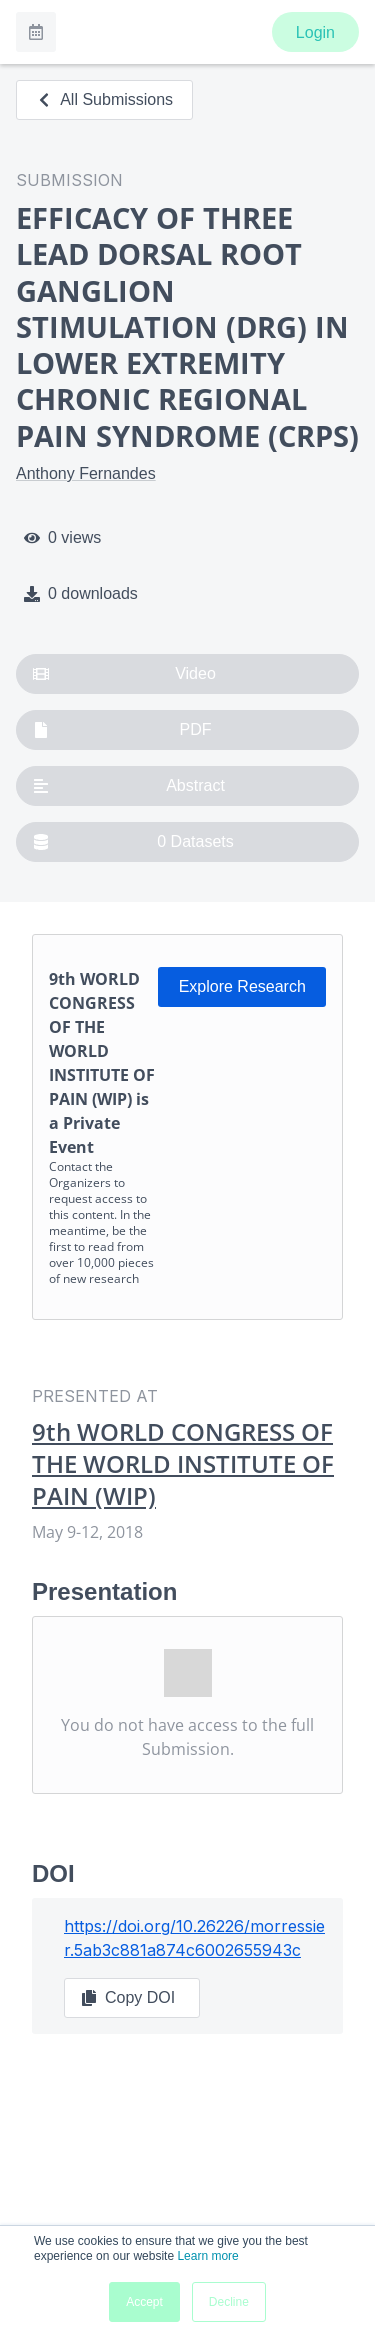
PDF (122, 730)
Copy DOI (128, 1998)
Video (124, 674)
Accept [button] (144, 2302)
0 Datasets (133, 842)
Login (315, 32)
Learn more (207, 2256)
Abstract (129, 786)
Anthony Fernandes (86, 473)
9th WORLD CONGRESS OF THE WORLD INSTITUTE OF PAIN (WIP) (183, 1464)
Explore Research (242, 986)
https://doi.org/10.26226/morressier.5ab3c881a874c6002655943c (194, 1938)
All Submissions (104, 99)
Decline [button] (229, 2302)
